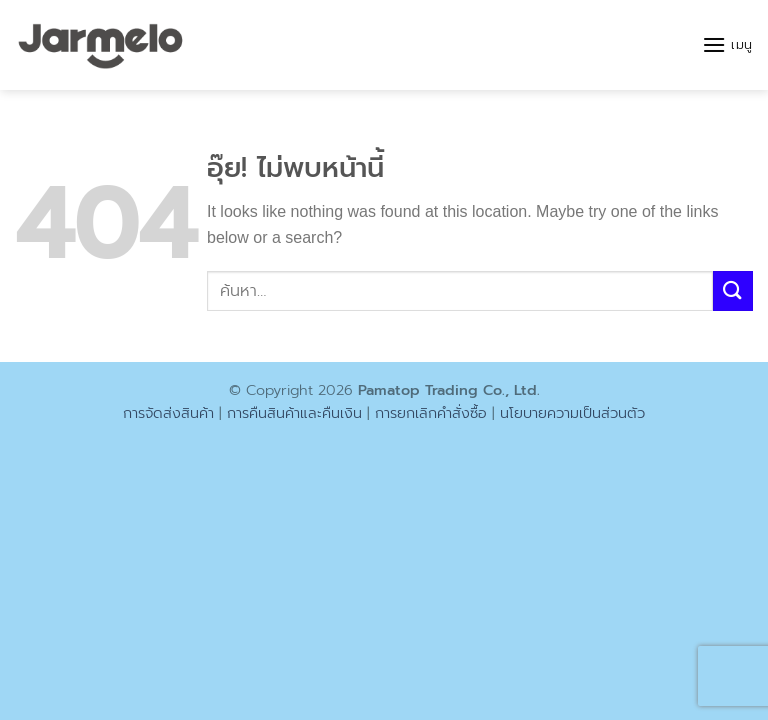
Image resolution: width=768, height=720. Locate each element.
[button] (727, 44)
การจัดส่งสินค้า (168, 413)
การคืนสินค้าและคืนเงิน (294, 413)
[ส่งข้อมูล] (733, 290)
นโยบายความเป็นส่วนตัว (572, 413)
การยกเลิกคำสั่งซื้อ (431, 413)
